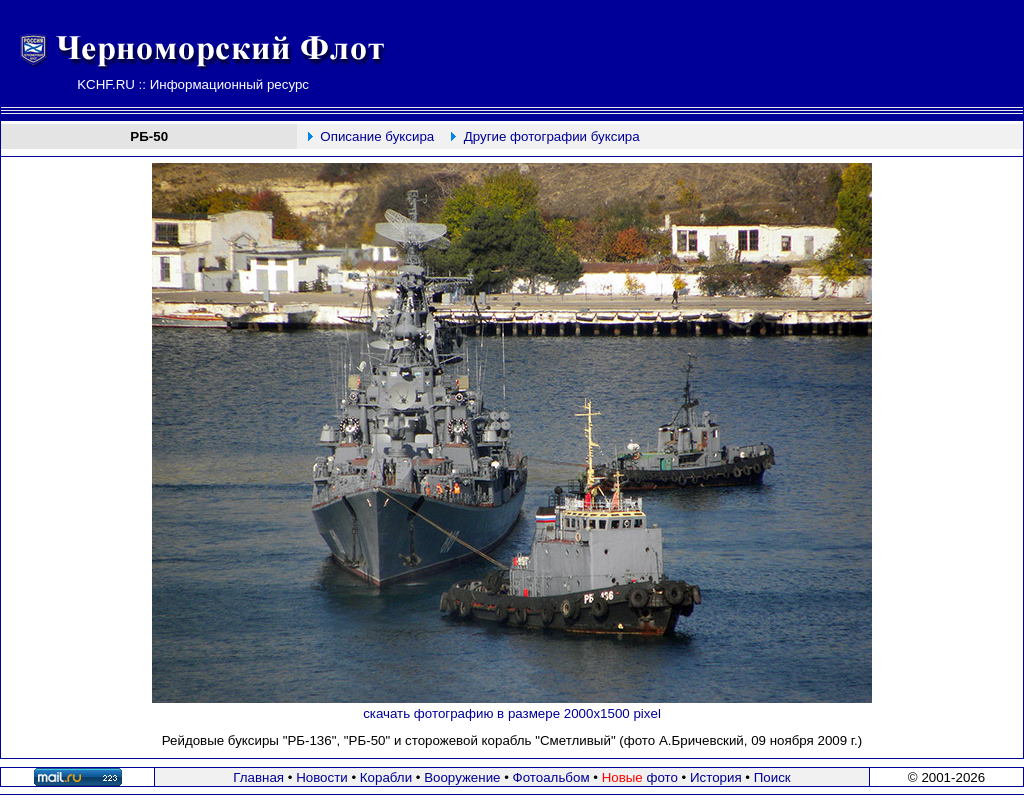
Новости (322, 777)
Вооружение (462, 777)
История (716, 777)
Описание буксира (377, 136)
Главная (258, 777)
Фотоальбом (551, 777)
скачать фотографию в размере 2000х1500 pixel (512, 713)
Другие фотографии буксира (552, 136)
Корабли (386, 777)
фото (640, 777)
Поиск (772, 777)
